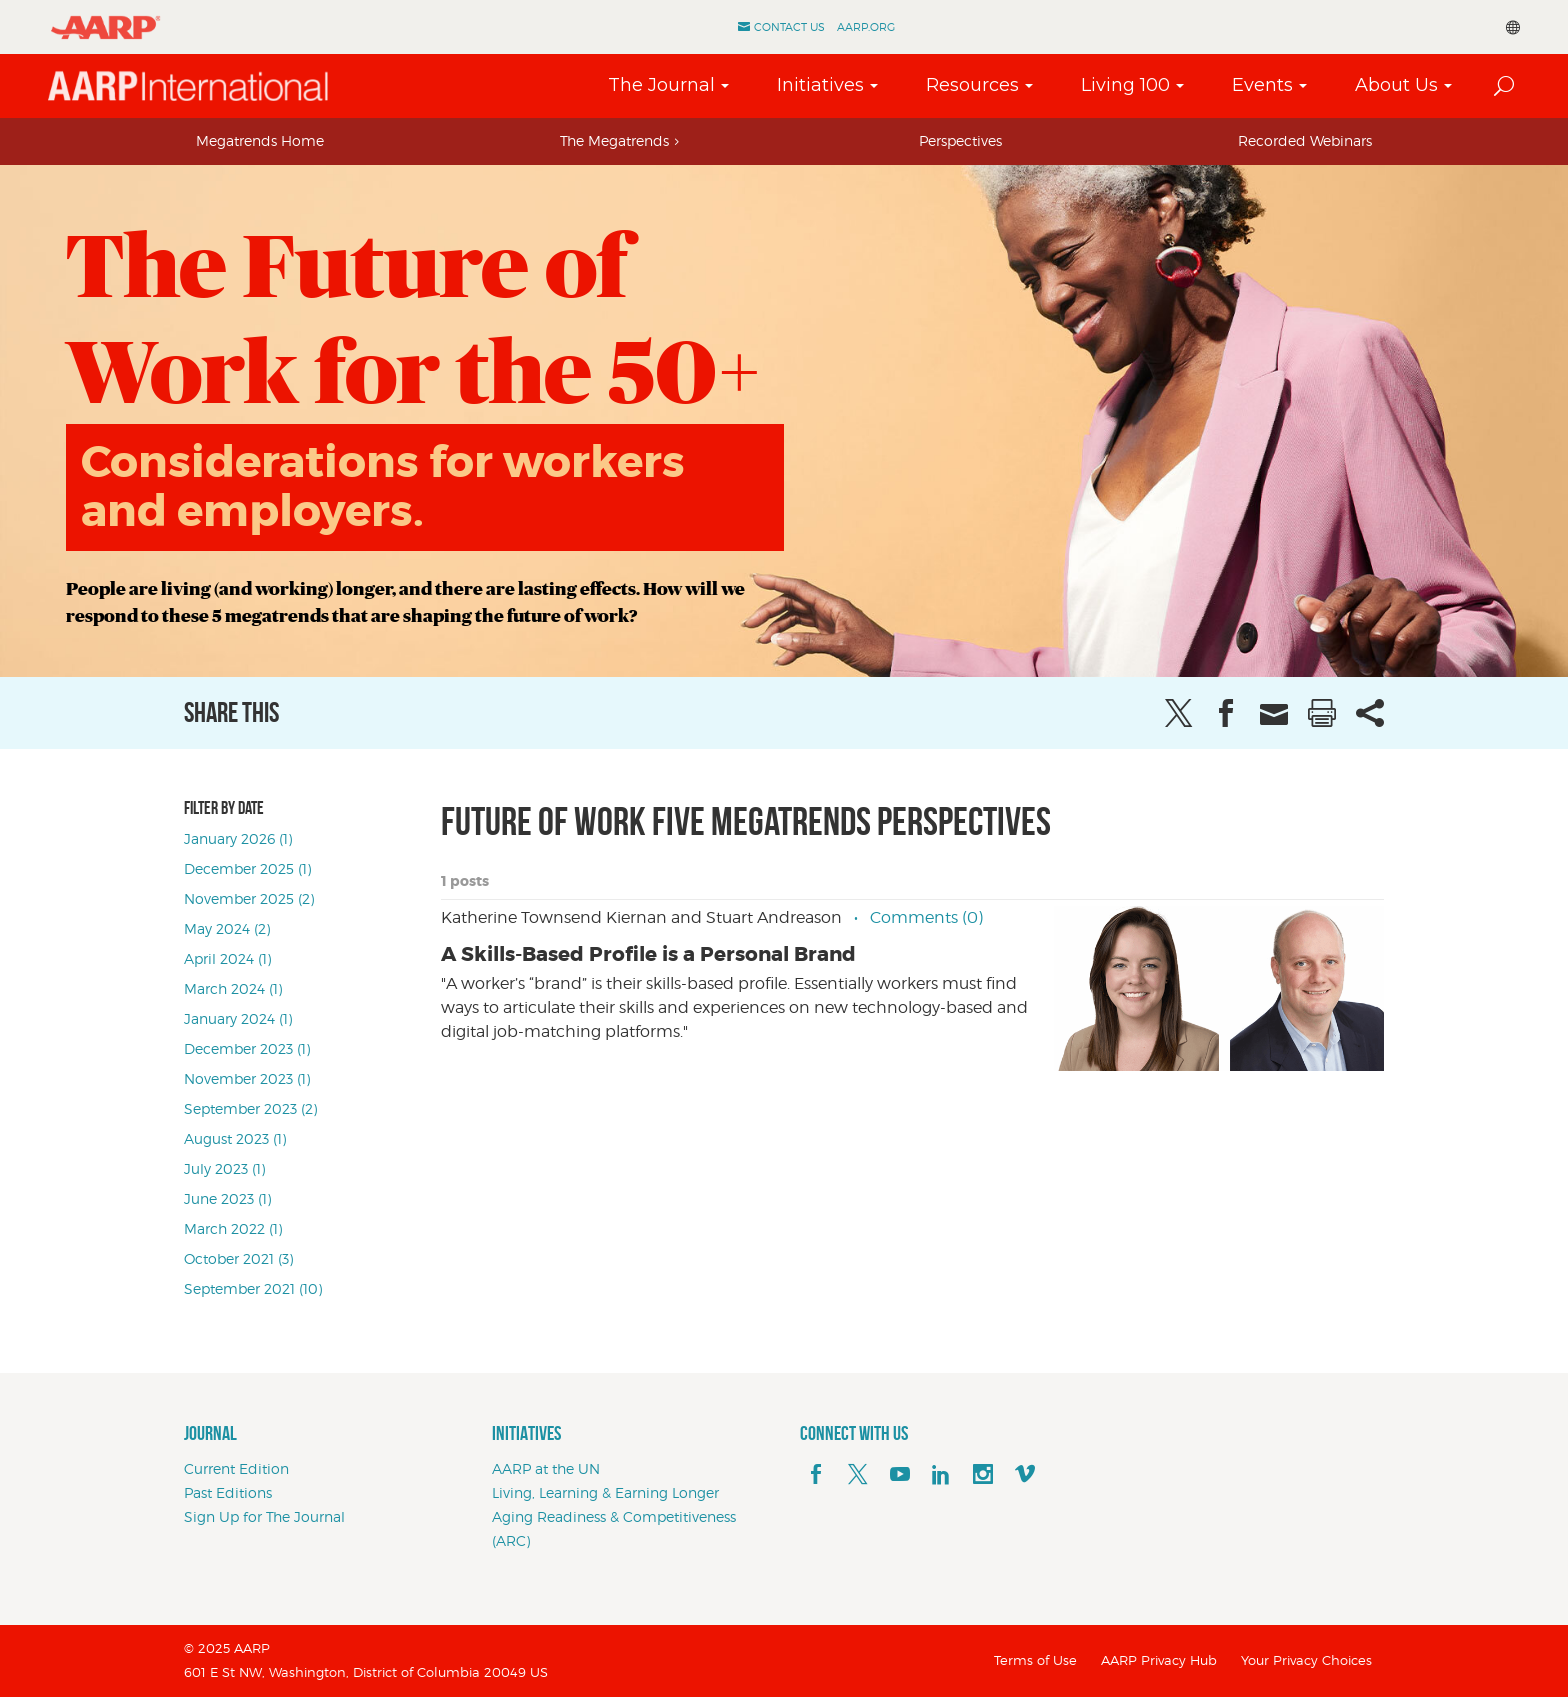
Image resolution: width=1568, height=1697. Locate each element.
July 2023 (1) (224, 1168)
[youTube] (900, 1475)
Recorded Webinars (1305, 140)
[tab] (260, 141)
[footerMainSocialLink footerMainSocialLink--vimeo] (1025, 1475)
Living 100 (1125, 85)
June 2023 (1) (227, 1198)
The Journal (661, 85)
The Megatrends (614, 140)
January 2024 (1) (238, 1018)
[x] (858, 1475)
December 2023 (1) (247, 1048)
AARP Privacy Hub (1159, 1660)
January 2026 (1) (238, 838)
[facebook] (816, 1475)
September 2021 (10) (253, 1288)
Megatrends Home (260, 140)
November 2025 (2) (249, 898)
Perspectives (960, 140)
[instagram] (983, 1475)
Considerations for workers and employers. (383, 486)
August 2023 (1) (235, 1138)
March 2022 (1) (233, 1228)
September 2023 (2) (250, 1108)
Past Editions (228, 1492)
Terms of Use (1035, 1660)
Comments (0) (926, 917)
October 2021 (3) (238, 1258)
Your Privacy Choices (1306, 1660)
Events (1262, 85)
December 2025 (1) (247, 868)
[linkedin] (941, 1475)
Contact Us (789, 27)
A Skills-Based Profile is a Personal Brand (648, 954)
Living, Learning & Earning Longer (605, 1492)
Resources (972, 85)
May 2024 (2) (227, 928)
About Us (1396, 85)
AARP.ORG (866, 27)
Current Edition (236, 1468)
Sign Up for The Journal (264, 1516)
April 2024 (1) (227, 958)
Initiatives (820, 85)
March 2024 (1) (233, 988)
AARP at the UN (546, 1468)
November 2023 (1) (247, 1078)
